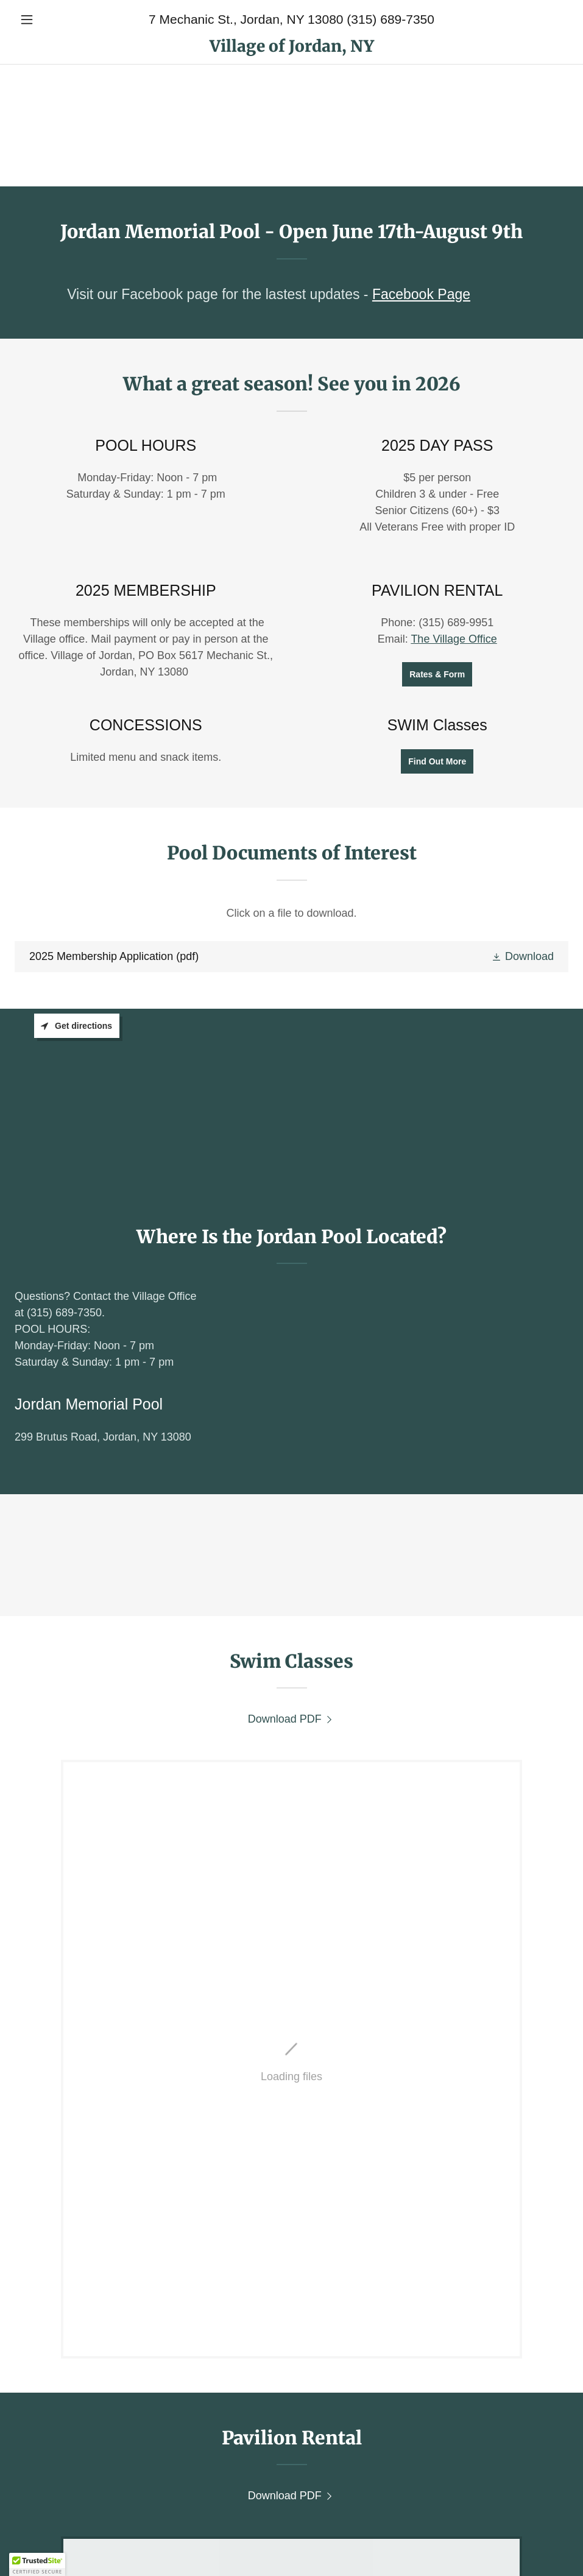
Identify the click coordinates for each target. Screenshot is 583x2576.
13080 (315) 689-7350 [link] (371, 19)
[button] (56, 19)
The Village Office (453, 639)
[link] (291, 48)
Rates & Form (437, 674)
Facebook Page (421, 294)
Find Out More (437, 761)
